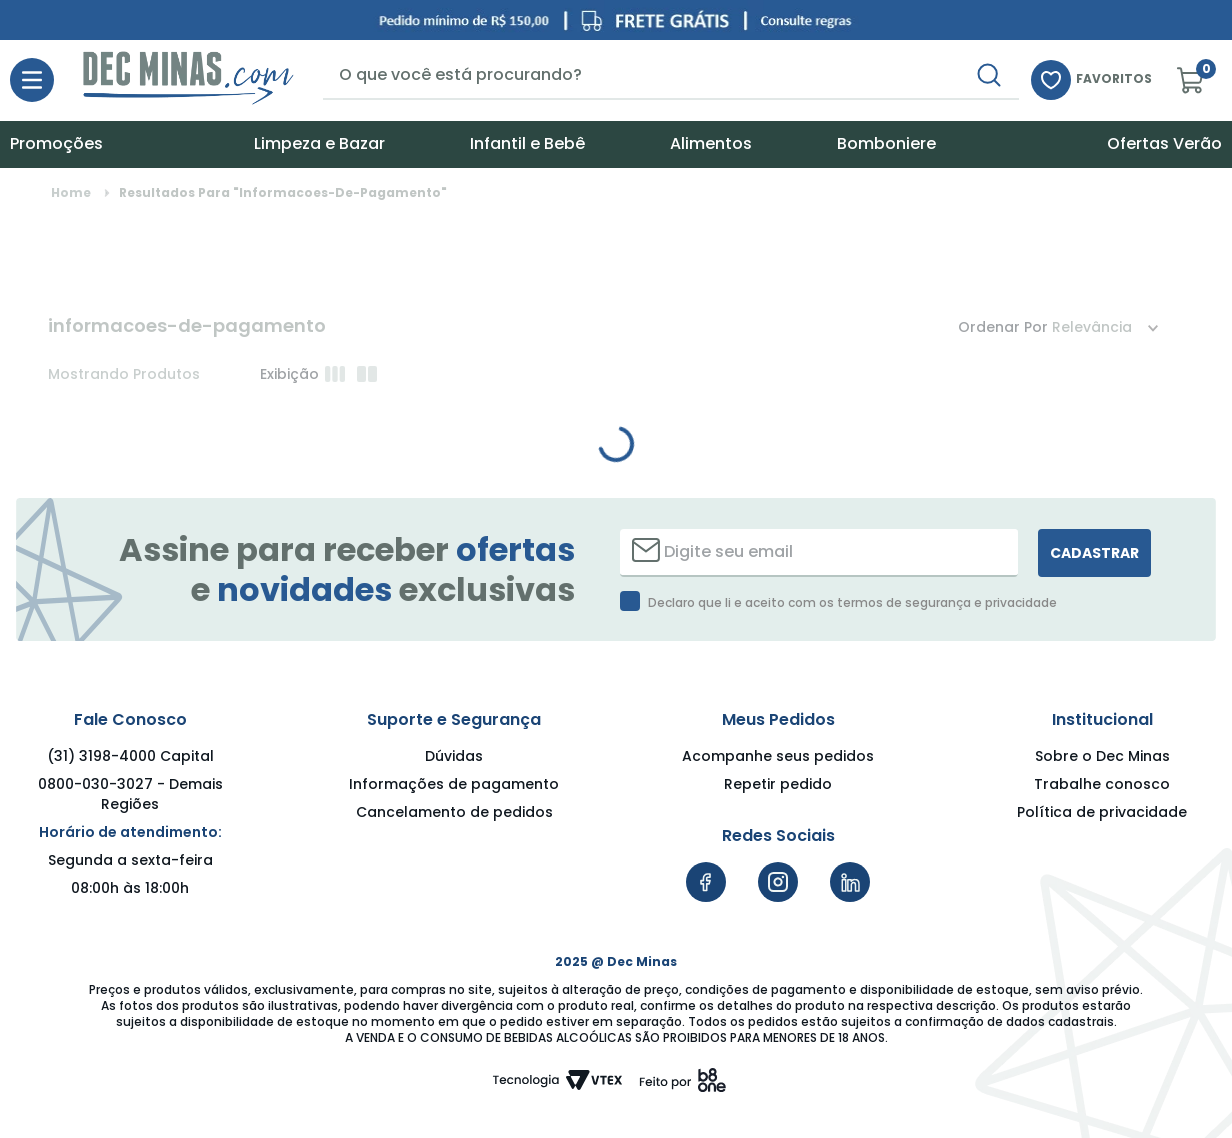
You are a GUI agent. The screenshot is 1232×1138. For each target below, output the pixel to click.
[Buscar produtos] (989, 75)
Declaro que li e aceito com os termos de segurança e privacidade (852, 603)
